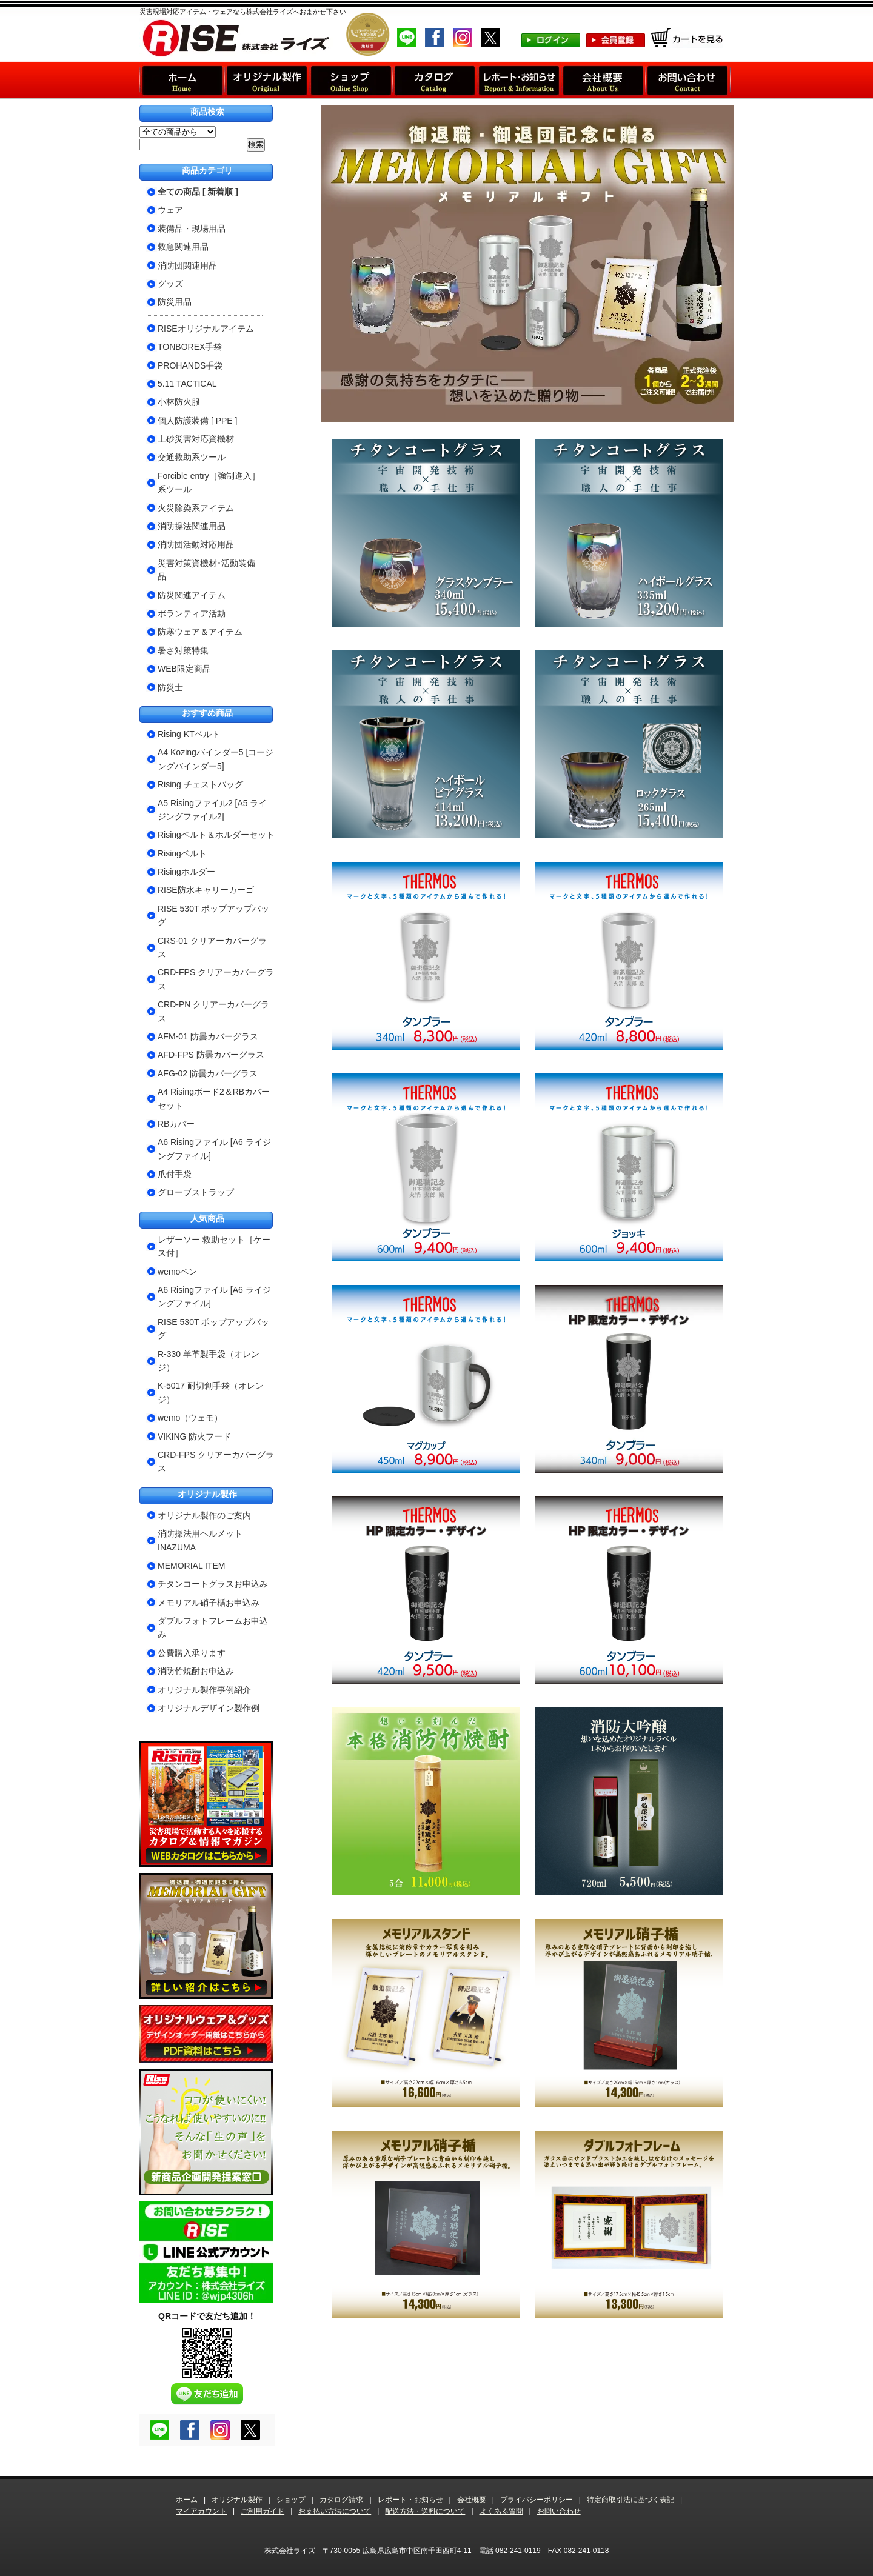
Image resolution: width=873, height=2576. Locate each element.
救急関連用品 (183, 247)
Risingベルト (182, 853)
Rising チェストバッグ (200, 784)
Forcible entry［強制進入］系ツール (209, 482)
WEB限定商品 (184, 668)
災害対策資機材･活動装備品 (206, 569)
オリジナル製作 (237, 2499)
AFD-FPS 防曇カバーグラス (211, 1054)
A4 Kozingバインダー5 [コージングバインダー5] (215, 758)
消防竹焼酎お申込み (196, 1671)
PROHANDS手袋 (190, 365)
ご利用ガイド (262, 2511)
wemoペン (177, 1271)
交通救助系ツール (192, 457)
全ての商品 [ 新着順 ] (198, 191)
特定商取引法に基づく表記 (630, 2499)
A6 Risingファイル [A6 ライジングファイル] (214, 1148)
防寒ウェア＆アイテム (200, 631)
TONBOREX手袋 (190, 347)
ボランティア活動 (192, 613)
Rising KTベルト (189, 734)
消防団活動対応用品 (196, 544)
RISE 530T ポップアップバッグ (213, 915)
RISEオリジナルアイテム (206, 328)
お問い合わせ (559, 2511)
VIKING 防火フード (194, 1436)
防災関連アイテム (192, 595)
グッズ (170, 284)
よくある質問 (501, 2511)
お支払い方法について (334, 2511)
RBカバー (176, 1124)
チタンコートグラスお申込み (213, 1584)
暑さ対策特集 (183, 650)
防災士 (170, 687)
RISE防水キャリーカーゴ (206, 890)
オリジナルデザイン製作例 (208, 1708)
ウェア (170, 210)
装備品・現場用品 (192, 228)
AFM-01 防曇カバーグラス (208, 1036)
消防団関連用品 (187, 265)
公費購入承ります (192, 1653)
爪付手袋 (175, 1174)
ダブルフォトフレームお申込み (213, 1627)
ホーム (187, 2499)
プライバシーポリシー (536, 2499)
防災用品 (175, 302)
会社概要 (471, 2499)
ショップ (291, 2499)
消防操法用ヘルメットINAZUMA (200, 1540)
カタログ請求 (341, 2499)
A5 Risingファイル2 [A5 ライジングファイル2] (212, 809)
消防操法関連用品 (192, 526)
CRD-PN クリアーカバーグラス (213, 1011)
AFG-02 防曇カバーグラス (208, 1073)
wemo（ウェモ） (190, 1418)
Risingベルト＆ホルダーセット (216, 834)
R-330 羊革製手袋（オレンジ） (208, 1360)
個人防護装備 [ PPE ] (197, 420)
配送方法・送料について (425, 2511)
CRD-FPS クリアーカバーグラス (216, 978)
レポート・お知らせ (410, 2499)
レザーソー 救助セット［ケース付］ (214, 1246)
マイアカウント (201, 2511)
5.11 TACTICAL (187, 384)
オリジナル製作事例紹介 (204, 1690)
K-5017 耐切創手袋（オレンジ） (211, 1392)
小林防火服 (179, 402)
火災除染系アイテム (196, 508)
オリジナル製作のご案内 (204, 1515)
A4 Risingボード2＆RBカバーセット (214, 1098)
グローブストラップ (196, 1192)
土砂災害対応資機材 (196, 439)
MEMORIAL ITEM (192, 1565)
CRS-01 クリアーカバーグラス (212, 947)
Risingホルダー (186, 871)
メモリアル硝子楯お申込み (208, 1602)
